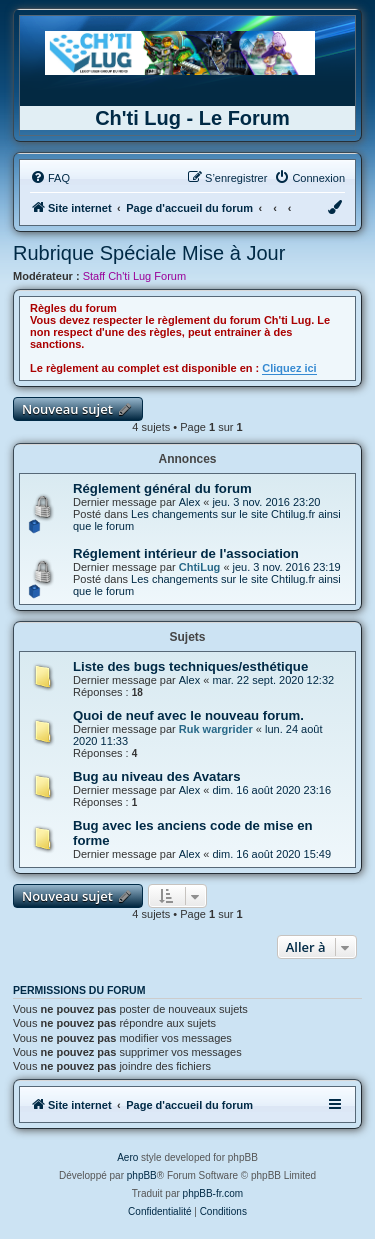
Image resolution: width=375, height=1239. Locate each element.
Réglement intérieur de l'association (186, 553)
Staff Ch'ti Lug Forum (134, 276)
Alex (189, 502)
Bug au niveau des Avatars (157, 776)
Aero (127, 1157)
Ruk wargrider (216, 729)
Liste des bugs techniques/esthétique (190, 666)
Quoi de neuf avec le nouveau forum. (188, 715)
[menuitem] (50, 178)
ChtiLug (200, 567)
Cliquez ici (289, 368)
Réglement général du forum (162, 488)
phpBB (142, 1175)
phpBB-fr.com (213, 1193)
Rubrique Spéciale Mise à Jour (149, 253)
